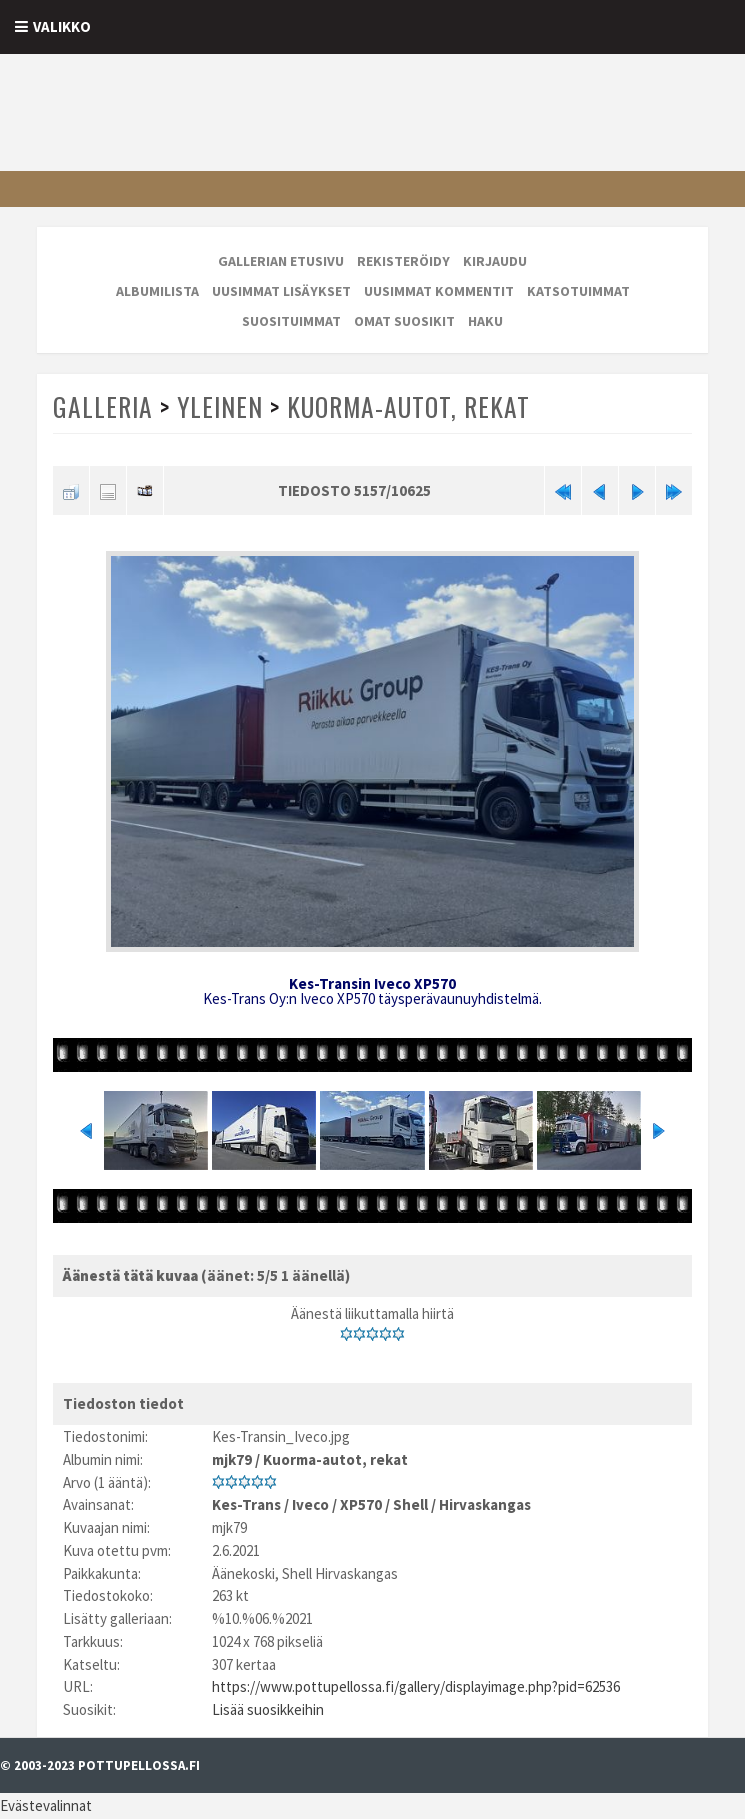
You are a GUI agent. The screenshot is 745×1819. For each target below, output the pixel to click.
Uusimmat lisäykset (281, 291)
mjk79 (232, 1459)
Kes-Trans (246, 1504)
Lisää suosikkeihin (268, 1709)
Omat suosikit (404, 321)
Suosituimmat (291, 321)
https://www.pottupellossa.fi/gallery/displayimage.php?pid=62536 (416, 1686)
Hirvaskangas (485, 1504)
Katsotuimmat (578, 291)
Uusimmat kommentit (439, 291)
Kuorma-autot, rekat (408, 406)
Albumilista (157, 291)
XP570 (361, 1504)
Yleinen (220, 406)
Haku (485, 321)
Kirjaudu (495, 261)
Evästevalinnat (46, 1805)
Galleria (103, 406)
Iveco (310, 1504)
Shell (410, 1504)
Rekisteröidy (403, 261)
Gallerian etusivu (281, 261)
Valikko (62, 26)
